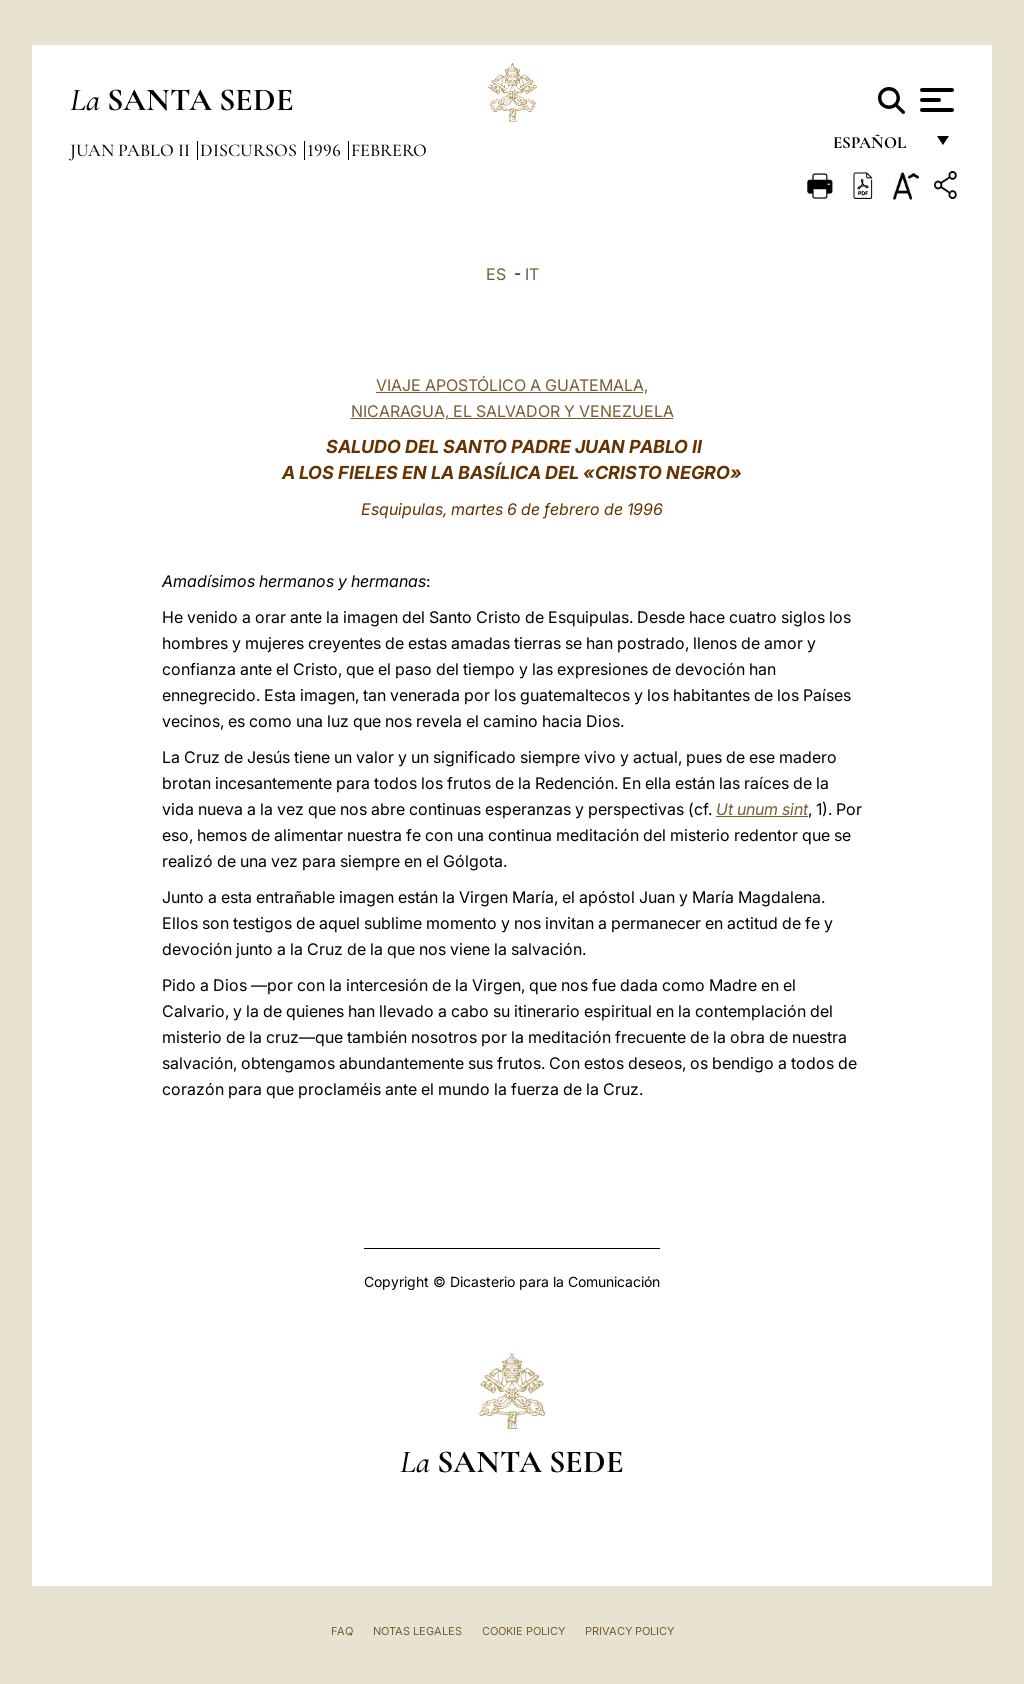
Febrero (389, 150)
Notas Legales (417, 1631)
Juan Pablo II (132, 150)
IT (532, 274)
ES (496, 274)
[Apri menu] (934, 100)
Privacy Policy (629, 1631)
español (877, 147)
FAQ (342, 1631)
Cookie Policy (523, 1631)
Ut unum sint (762, 809)
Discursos (250, 150)
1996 (326, 150)
